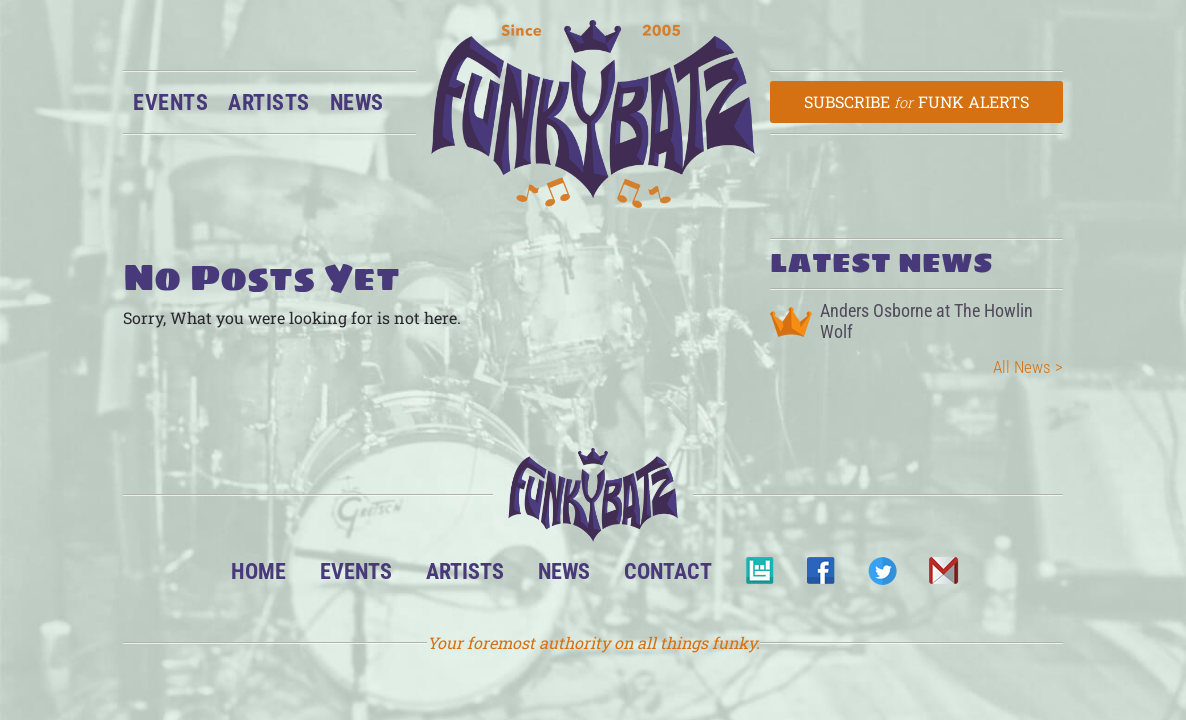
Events (170, 102)
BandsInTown (759, 576)
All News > (1028, 367)
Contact (668, 571)
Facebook (820, 576)
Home (258, 571)
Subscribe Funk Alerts (916, 101)
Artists (269, 102)
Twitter (881, 576)
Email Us (942, 576)
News (357, 102)
